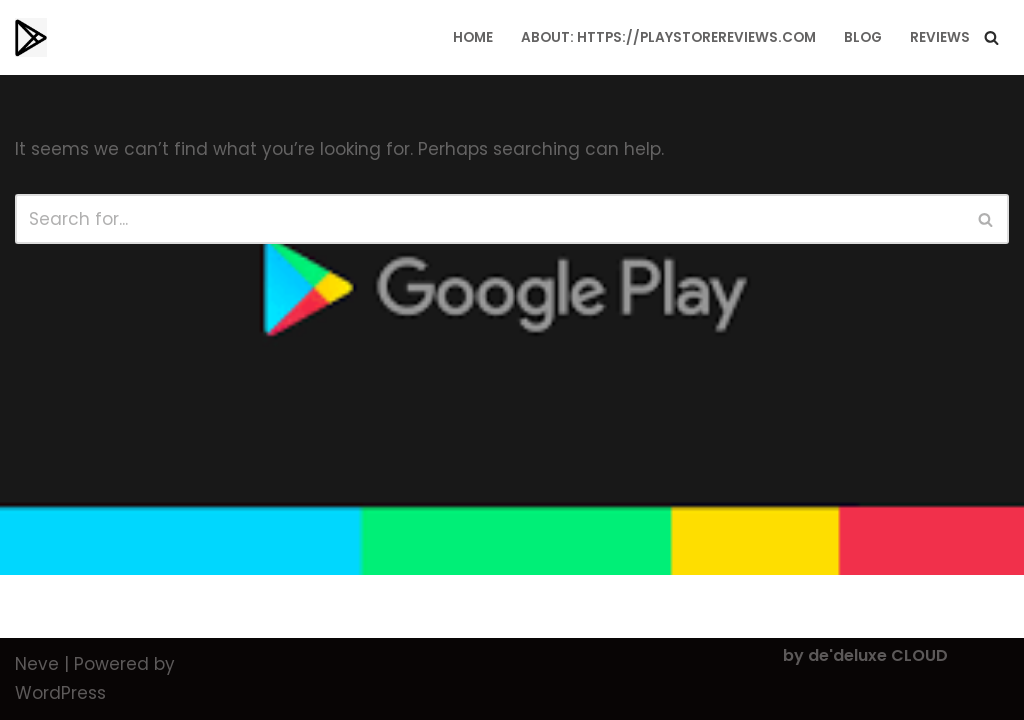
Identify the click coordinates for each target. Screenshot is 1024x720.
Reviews (940, 37)
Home (473, 37)
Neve (37, 664)
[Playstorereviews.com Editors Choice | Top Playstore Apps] (31, 37)
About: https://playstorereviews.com (668, 37)
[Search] (991, 37)
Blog (863, 37)
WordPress (60, 693)
